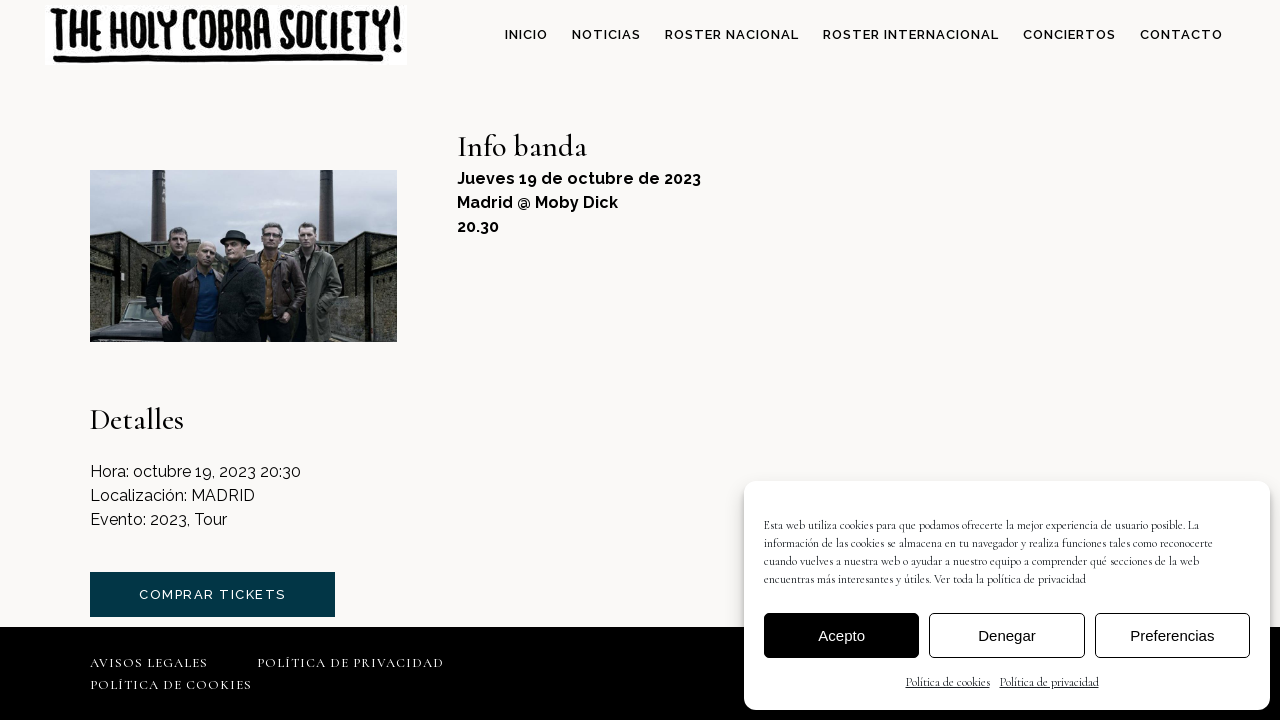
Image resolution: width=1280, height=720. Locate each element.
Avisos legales (149, 663)
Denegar (1007, 635)
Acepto (841, 635)
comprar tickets (212, 594)
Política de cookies (948, 682)
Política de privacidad (1049, 682)
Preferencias (1172, 635)
